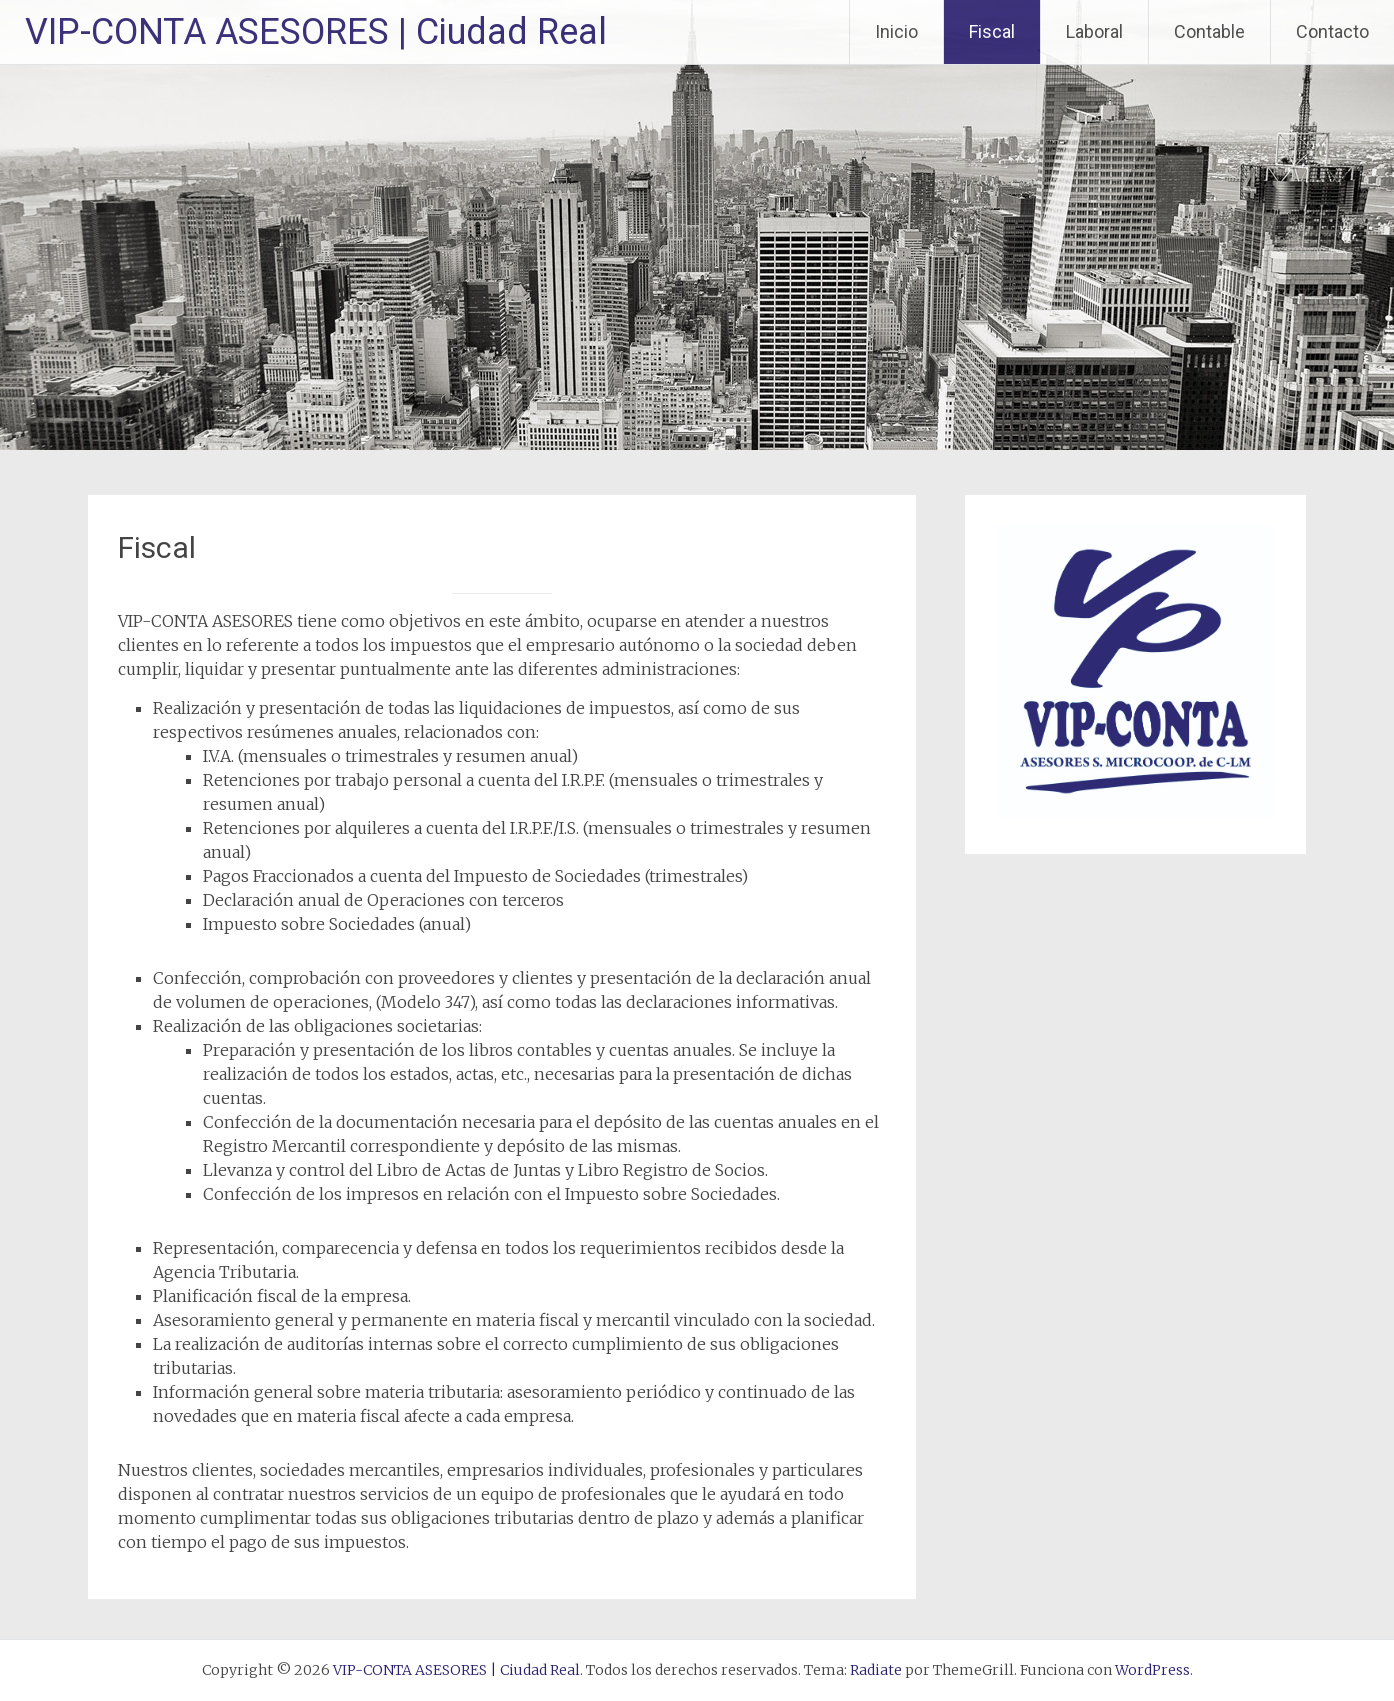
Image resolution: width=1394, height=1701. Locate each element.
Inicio (896, 31)
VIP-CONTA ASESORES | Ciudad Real (316, 32)
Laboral (1094, 31)
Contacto (1332, 31)
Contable (1209, 31)
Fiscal (992, 31)
